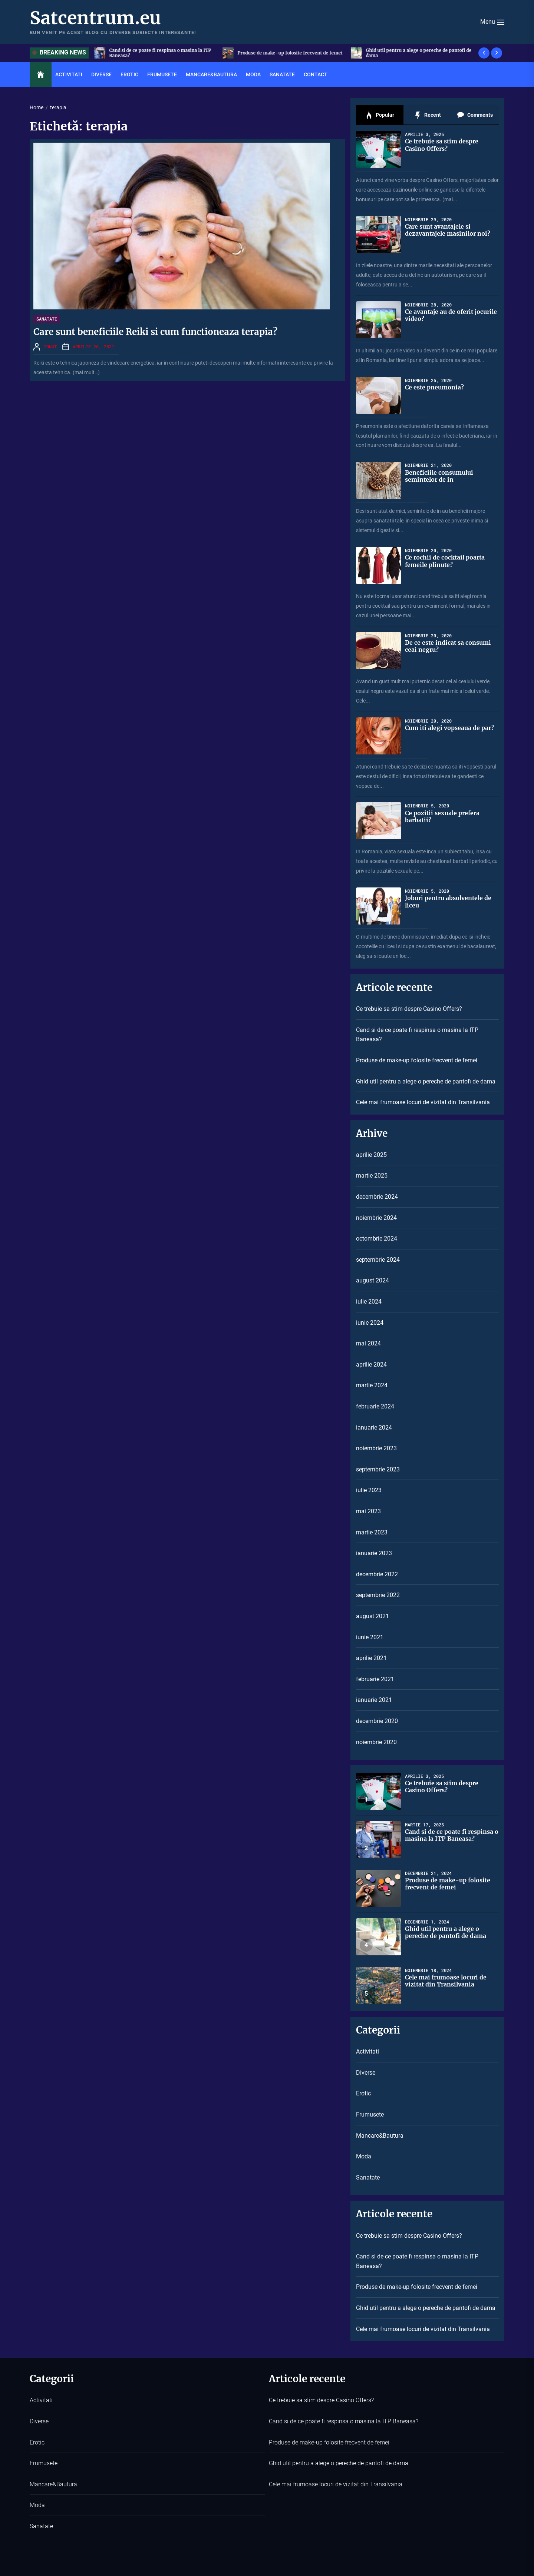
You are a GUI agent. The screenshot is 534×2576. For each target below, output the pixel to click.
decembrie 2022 (377, 1574)
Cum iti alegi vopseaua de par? (450, 727)
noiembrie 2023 (376, 1448)
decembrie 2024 (377, 1196)
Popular (379, 115)
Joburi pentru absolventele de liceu (449, 901)
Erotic (129, 74)
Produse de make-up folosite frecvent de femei (419, 53)
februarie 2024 (375, 1406)
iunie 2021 (369, 1637)
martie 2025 (372, 1175)
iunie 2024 (369, 1322)
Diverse (101, 74)
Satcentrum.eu (95, 18)
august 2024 (372, 1280)
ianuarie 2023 (374, 1553)
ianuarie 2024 (374, 1427)
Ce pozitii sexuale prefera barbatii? (443, 816)
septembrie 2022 (378, 1595)
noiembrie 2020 (376, 1742)
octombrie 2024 (376, 1238)
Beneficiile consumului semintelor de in (439, 476)
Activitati (68, 74)
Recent (427, 115)
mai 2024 (368, 1343)
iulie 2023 (369, 1490)
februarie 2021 (375, 1679)
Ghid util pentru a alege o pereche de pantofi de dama (425, 1081)
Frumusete (162, 74)
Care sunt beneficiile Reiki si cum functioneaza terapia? (155, 332)
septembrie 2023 (378, 1469)
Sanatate (282, 74)
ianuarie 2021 (374, 1699)
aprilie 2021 (371, 1658)
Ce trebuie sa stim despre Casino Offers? (154, 53)
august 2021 (372, 1616)
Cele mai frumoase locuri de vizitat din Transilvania (423, 1102)
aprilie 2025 (371, 1154)
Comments (475, 115)
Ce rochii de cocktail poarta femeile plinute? (446, 561)
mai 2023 (368, 1511)
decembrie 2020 (377, 1720)
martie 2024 (372, 1385)
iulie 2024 (369, 1301)
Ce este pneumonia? (435, 387)
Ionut (50, 346)
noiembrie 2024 (376, 1217)
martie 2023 (372, 1532)
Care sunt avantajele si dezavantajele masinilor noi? (448, 230)
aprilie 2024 (371, 1364)
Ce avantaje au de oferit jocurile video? (440, 315)
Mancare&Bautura (211, 74)
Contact (315, 74)
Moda (253, 74)
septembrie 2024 (378, 1259)
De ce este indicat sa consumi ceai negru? (448, 646)
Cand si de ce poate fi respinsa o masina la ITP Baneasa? (289, 52)
